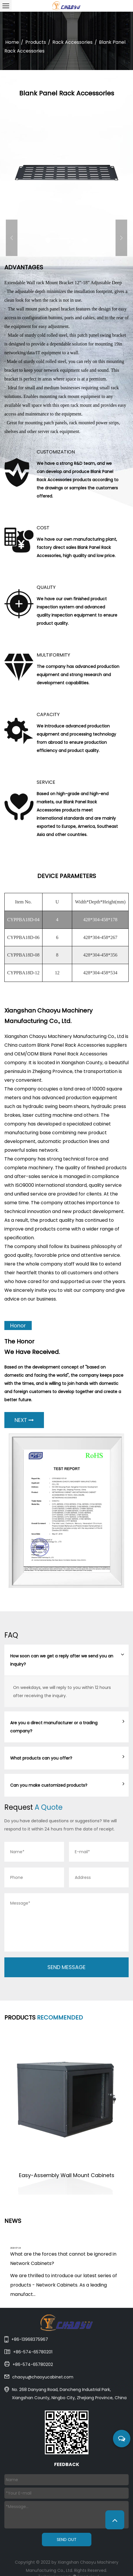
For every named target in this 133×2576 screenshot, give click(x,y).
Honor (18, 1325)
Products (35, 42)
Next (121, 238)
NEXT (24, 1420)
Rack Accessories (72, 42)
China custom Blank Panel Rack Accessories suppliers (65, 1045)
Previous (11, 238)
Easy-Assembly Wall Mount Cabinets (66, 2175)
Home (12, 42)
